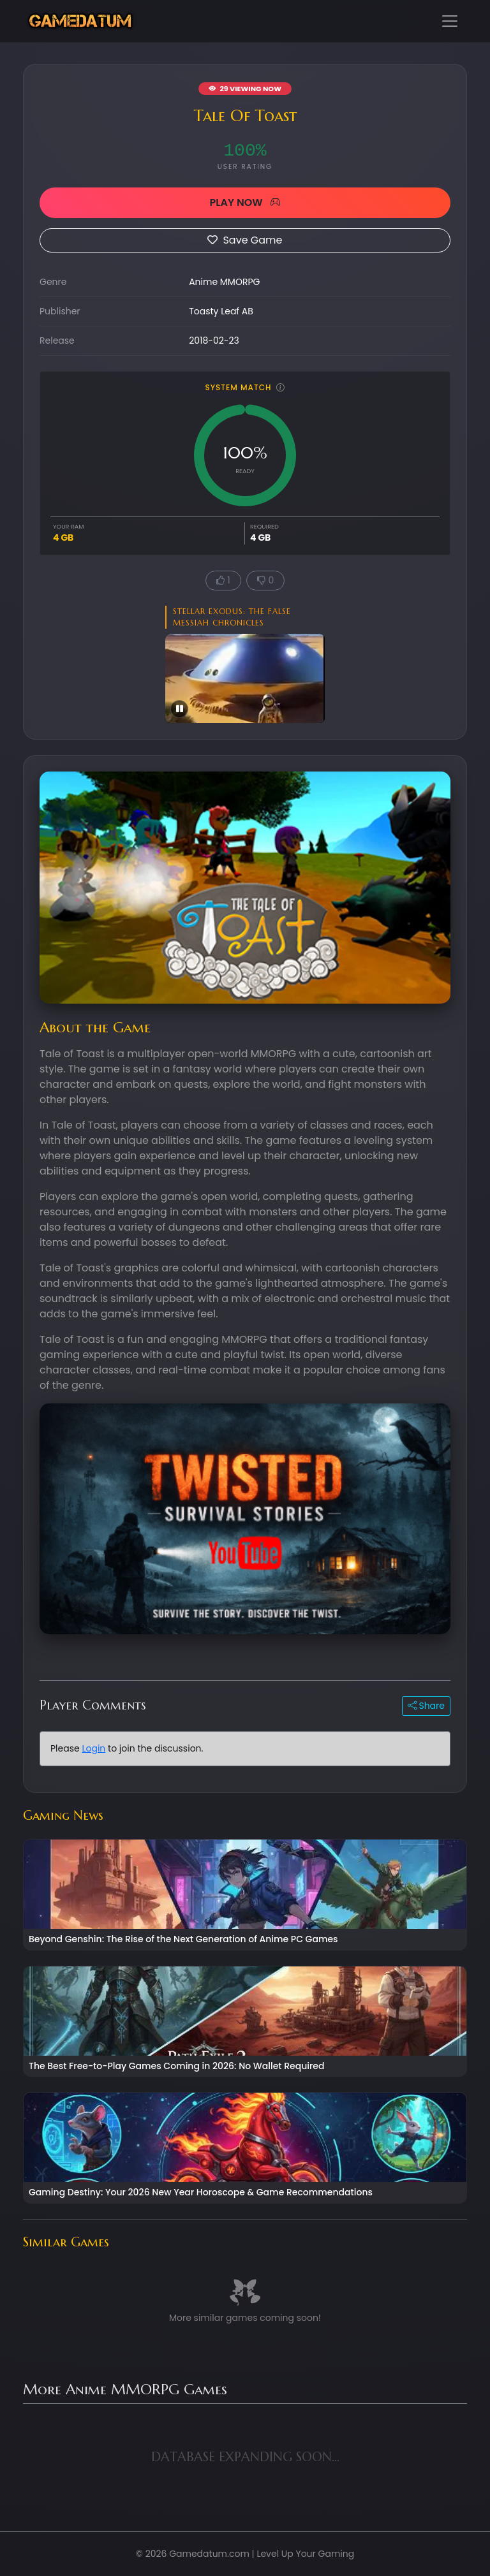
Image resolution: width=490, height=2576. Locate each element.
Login (93, 1748)
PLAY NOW (244, 202)
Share (426, 1705)
